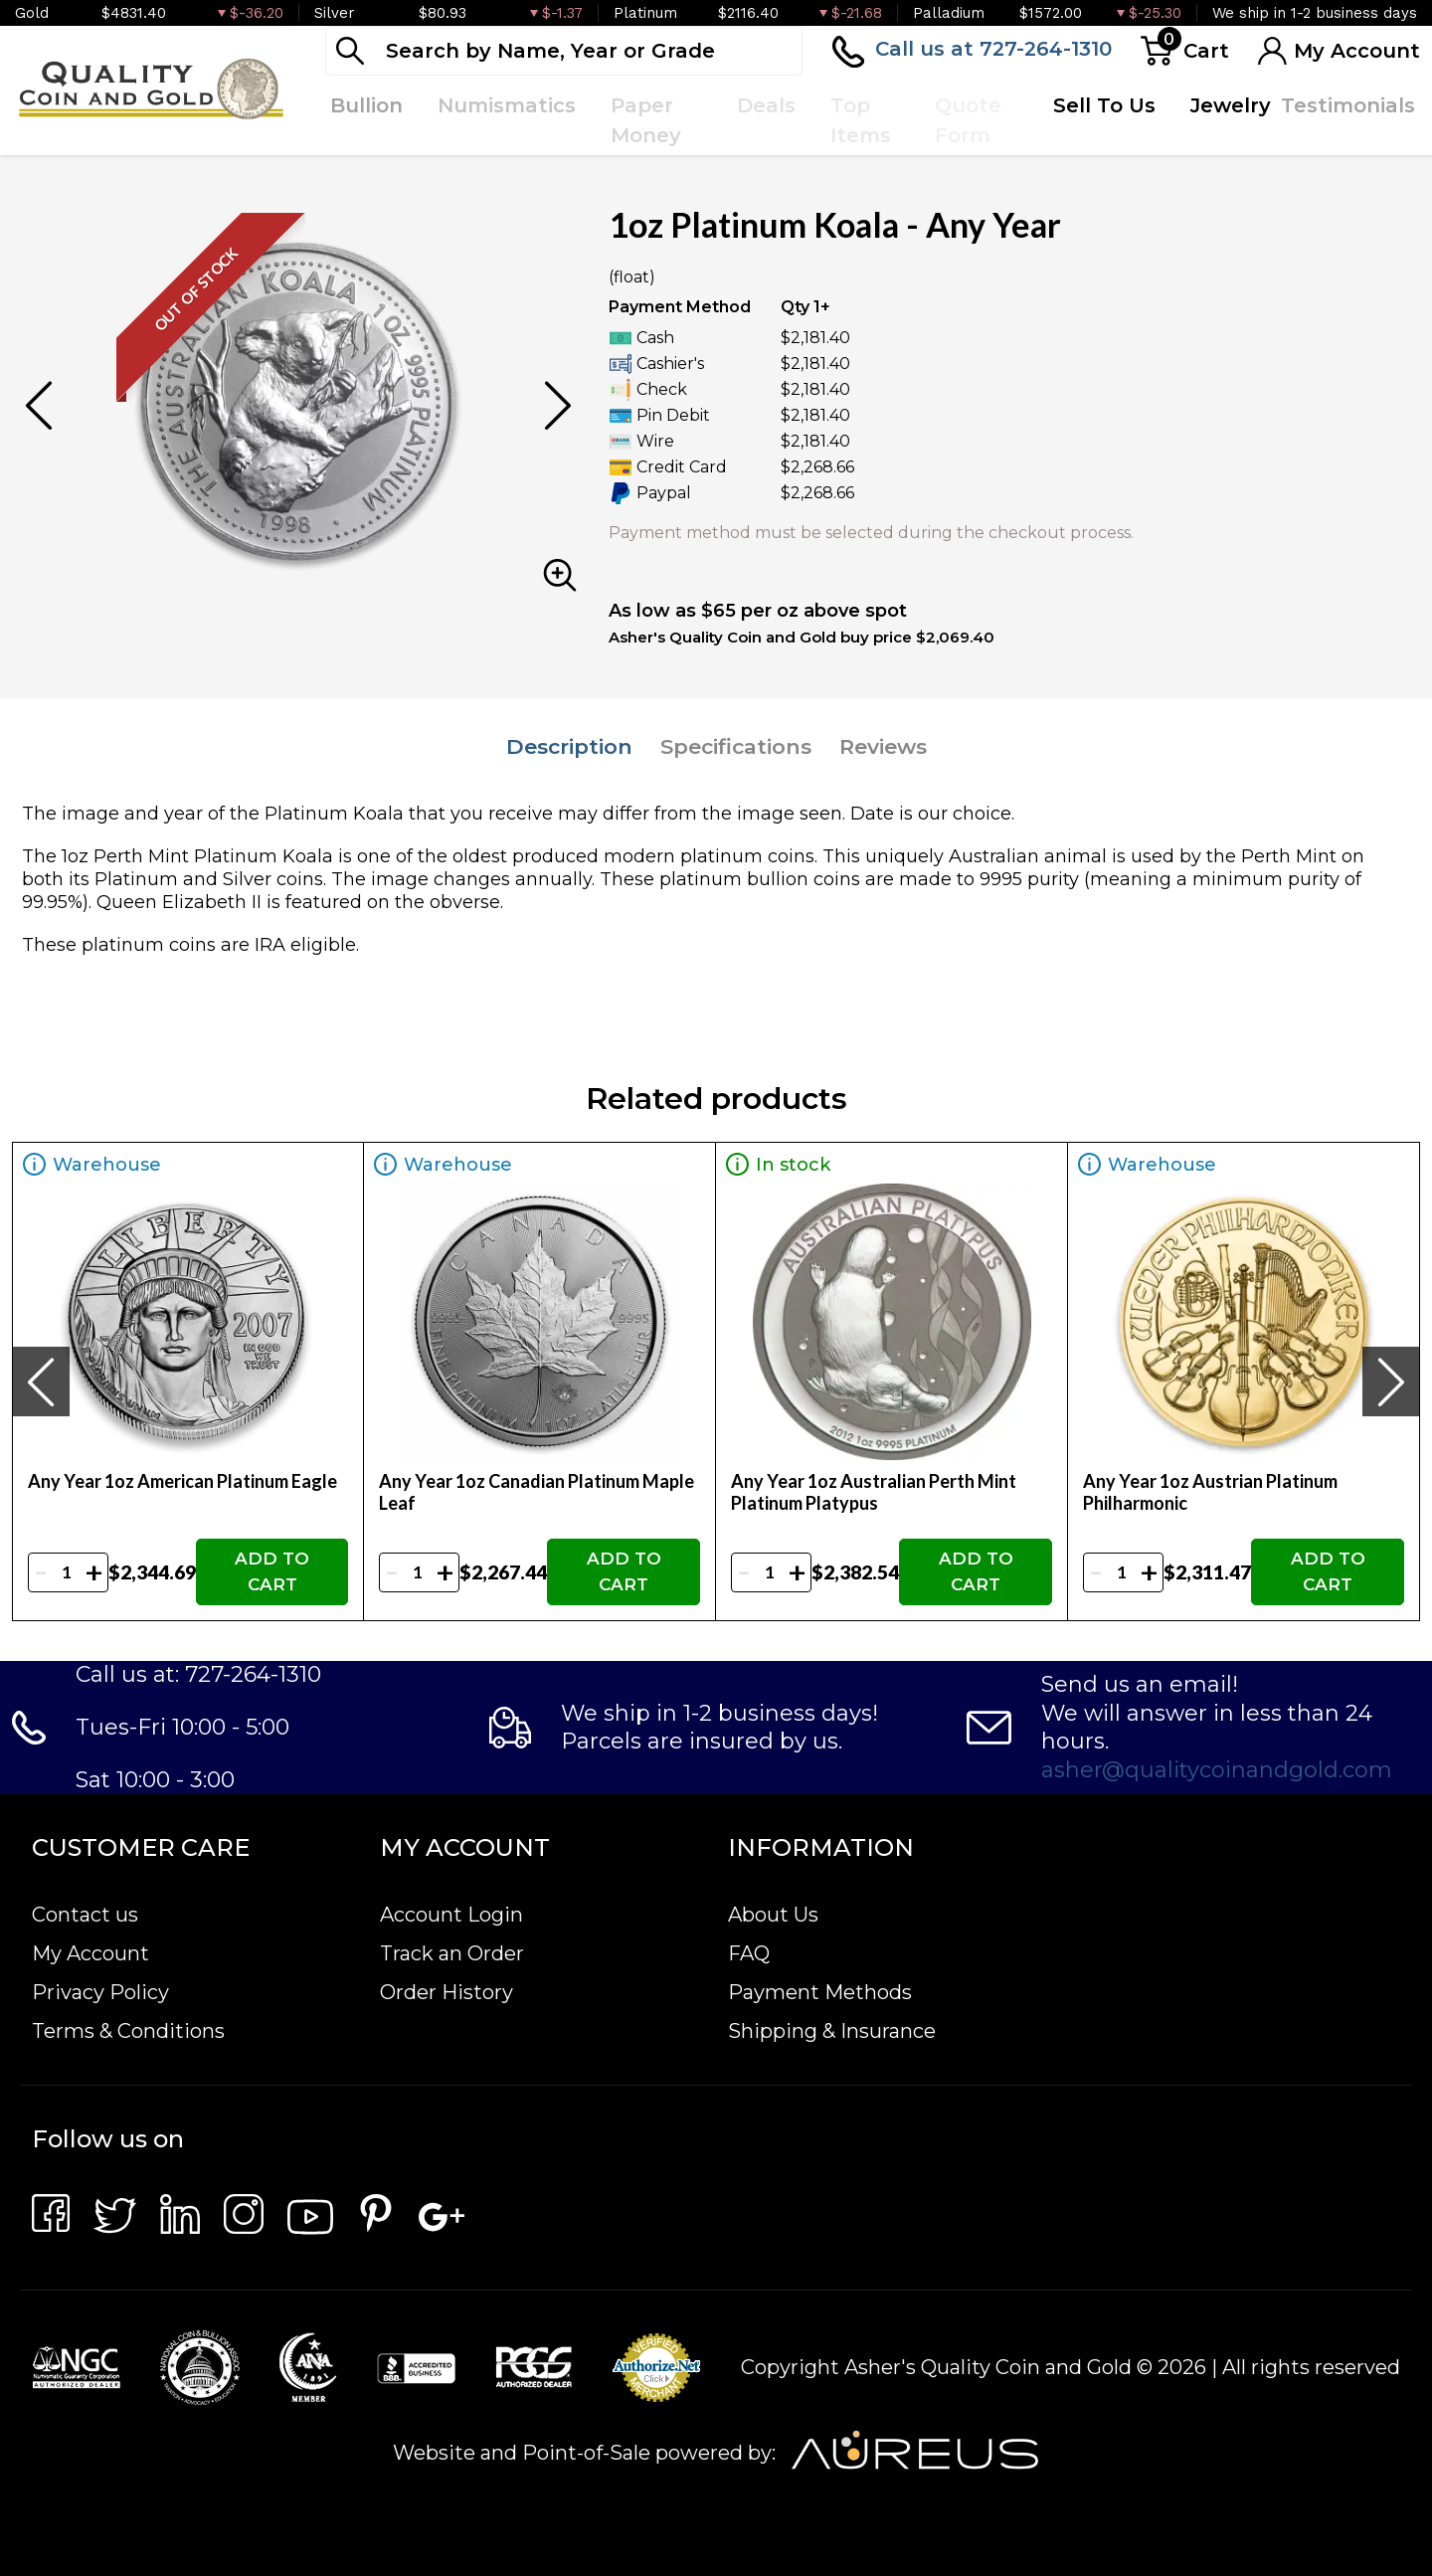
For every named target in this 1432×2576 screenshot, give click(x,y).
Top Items (860, 120)
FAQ (749, 1953)
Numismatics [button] (507, 105)
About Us (773, 1915)
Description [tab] (569, 746)
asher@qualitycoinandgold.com (1216, 1769)
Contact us (85, 1915)
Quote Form (968, 120)
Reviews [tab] (883, 746)
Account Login (451, 1915)
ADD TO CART (272, 1571)
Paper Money (646, 120)
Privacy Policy (100, 1992)
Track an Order (452, 1953)
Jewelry (1230, 105)
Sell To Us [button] (1104, 105)
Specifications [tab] (735, 746)
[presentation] (41, 1381)
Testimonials (1348, 105)
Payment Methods (820, 1992)
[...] (564, 51)
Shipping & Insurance (832, 2031)
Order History (446, 1992)
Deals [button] (766, 105)
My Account (90, 1953)
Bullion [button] (366, 105)
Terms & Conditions (128, 2031)
